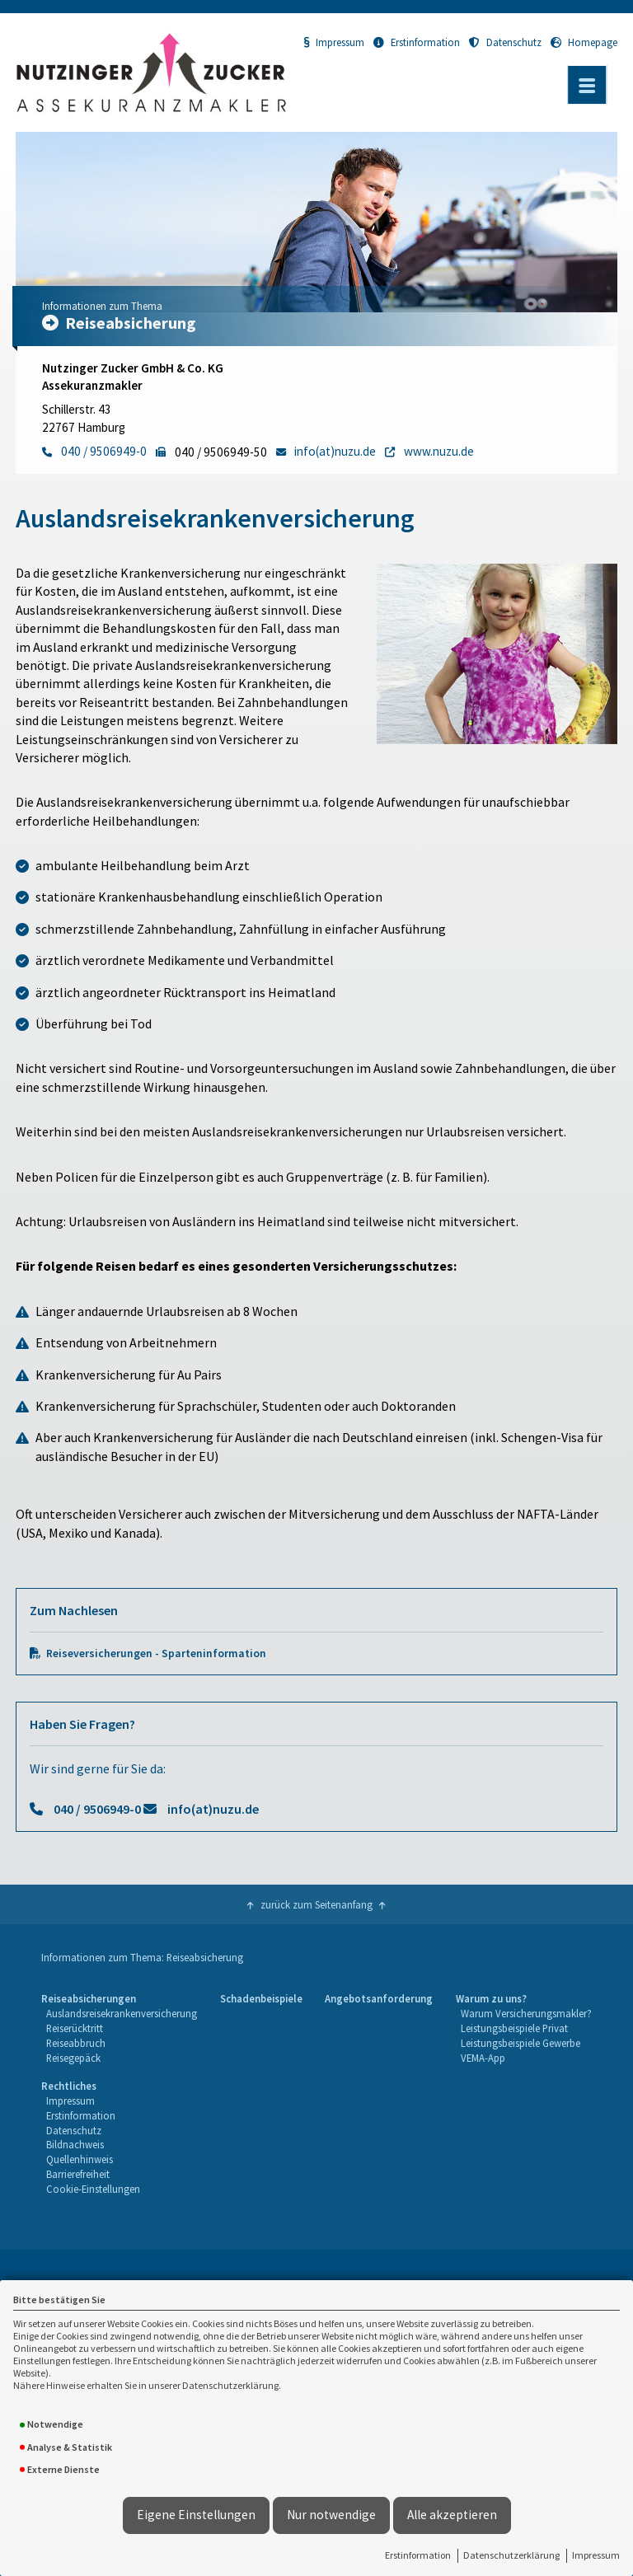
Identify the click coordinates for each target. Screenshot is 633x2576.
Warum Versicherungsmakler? (526, 2013)
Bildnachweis (75, 2144)
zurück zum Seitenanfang (316, 1904)
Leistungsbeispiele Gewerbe (520, 2042)
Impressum (596, 2555)
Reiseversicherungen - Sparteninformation (156, 1653)
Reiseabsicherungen (88, 1998)
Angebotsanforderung (379, 1998)
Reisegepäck (73, 2057)
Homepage (584, 42)
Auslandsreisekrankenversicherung (121, 2013)
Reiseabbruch (76, 2042)
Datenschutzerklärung (511, 2555)
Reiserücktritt (74, 2028)
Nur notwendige (331, 2514)
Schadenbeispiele (261, 1998)
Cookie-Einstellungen (93, 2188)
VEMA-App (483, 2057)
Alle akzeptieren (452, 2514)
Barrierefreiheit (78, 2173)
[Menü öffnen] (587, 85)
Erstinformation (418, 2555)
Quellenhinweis (79, 2159)
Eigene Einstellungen (196, 2514)
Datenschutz (505, 42)
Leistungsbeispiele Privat (514, 2028)
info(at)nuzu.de (213, 1809)
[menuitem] (119, 2029)
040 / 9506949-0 (97, 1809)
